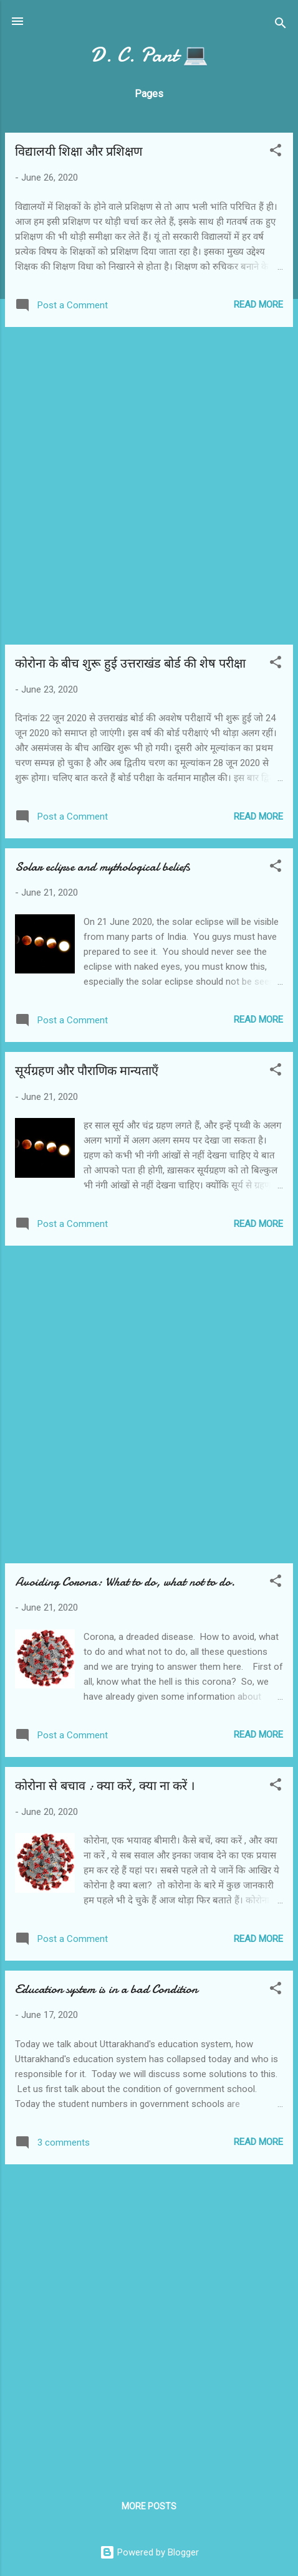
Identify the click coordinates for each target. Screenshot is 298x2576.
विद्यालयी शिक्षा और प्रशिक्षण (78, 151)
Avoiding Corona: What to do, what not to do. (125, 1581)
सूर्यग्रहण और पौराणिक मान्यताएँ (86, 1071)
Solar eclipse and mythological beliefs (102, 866)
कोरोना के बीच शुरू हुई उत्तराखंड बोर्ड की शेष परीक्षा (130, 663)
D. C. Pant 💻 (149, 55)
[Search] (280, 25)
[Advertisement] (149, 486)
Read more (258, 304)
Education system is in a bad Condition (106, 1989)
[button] (275, 152)
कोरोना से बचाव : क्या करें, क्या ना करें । (105, 1786)
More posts (149, 2506)
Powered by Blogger (149, 2552)
